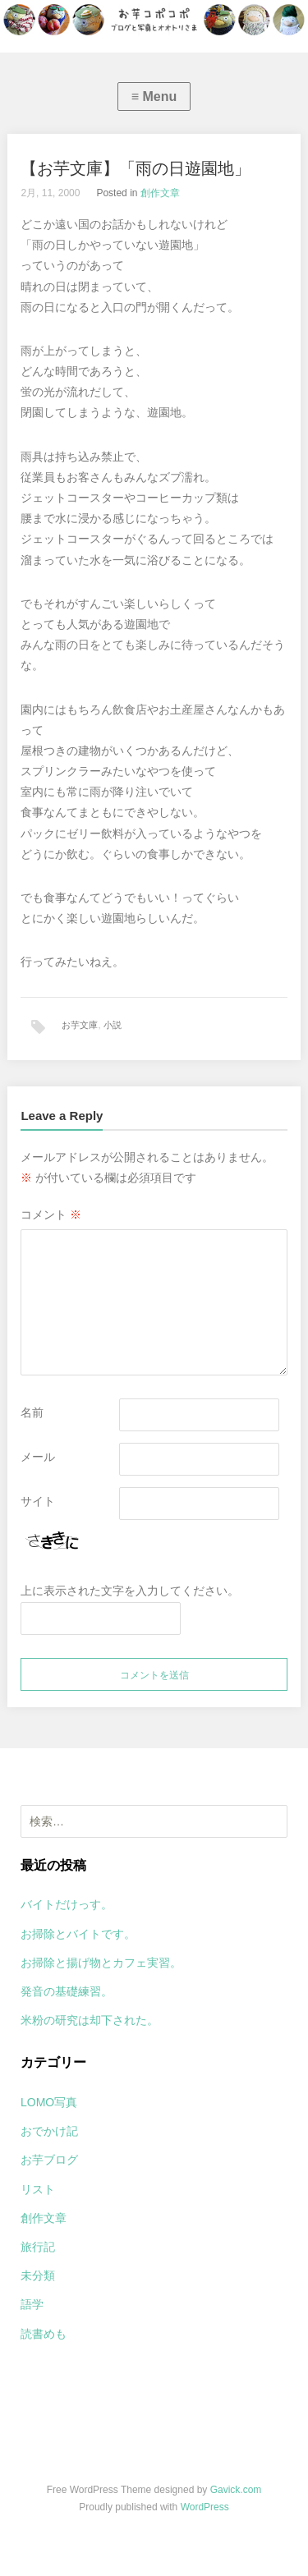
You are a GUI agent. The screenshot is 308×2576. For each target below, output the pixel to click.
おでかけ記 (49, 2130)
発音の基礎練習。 (67, 1991)
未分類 (38, 2275)
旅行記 (38, 2246)
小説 (112, 1025)
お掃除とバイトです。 (78, 1933)
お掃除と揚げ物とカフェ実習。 (101, 1962)
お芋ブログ (49, 2159)
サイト (38, 1501)
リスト (38, 2189)
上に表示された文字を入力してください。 (130, 1590)
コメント (51, 1214)
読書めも (44, 2333)
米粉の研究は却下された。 (90, 2020)
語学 (32, 2304)
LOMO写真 (49, 2102)
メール (38, 1456)
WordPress (205, 2507)
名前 (32, 1412)
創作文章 (160, 193)
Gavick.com (236, 2490)
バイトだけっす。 (67, 1904)
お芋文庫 (80, 1025)
